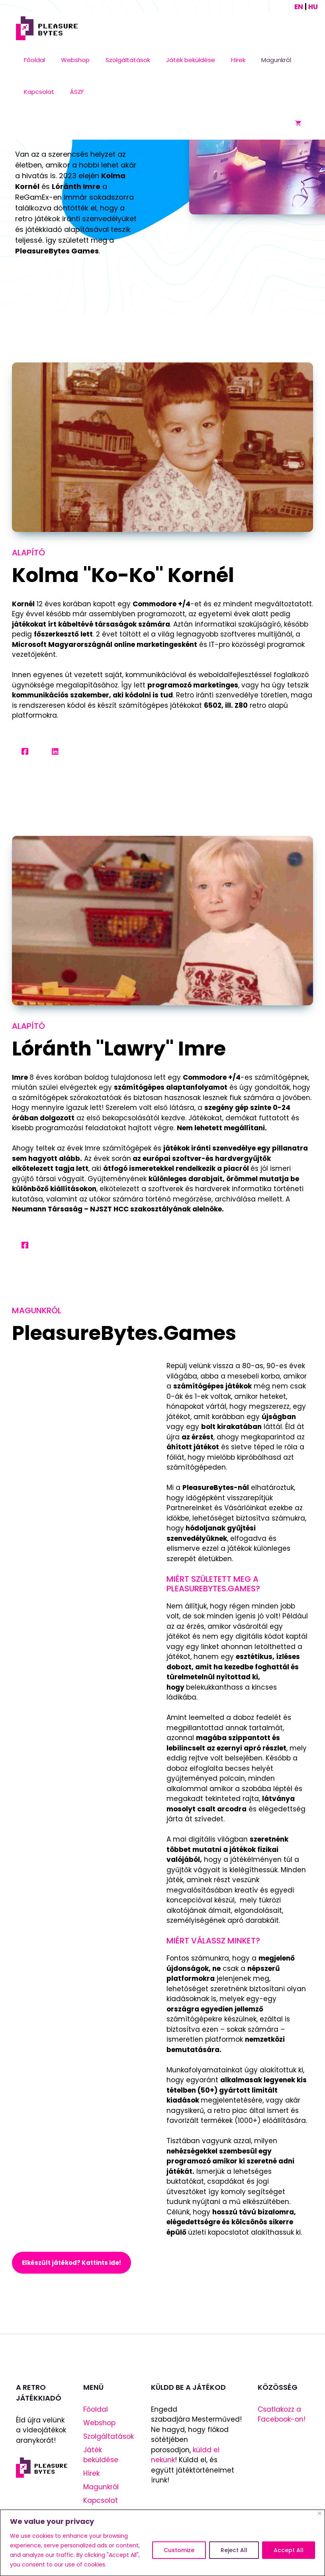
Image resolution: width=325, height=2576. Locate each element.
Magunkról (276, 60)
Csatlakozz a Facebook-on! (281, 2414)
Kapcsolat (39, 92)
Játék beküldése (190, 60)
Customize (179, 2550)
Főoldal (34, 60)
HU (313, 7)
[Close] (319, 2513)
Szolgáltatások (128, 60)
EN (298, 7)
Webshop (75, 60)
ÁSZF (77, 92)
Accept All (288, 2550)
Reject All (234, 2550)
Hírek (238, 60)
